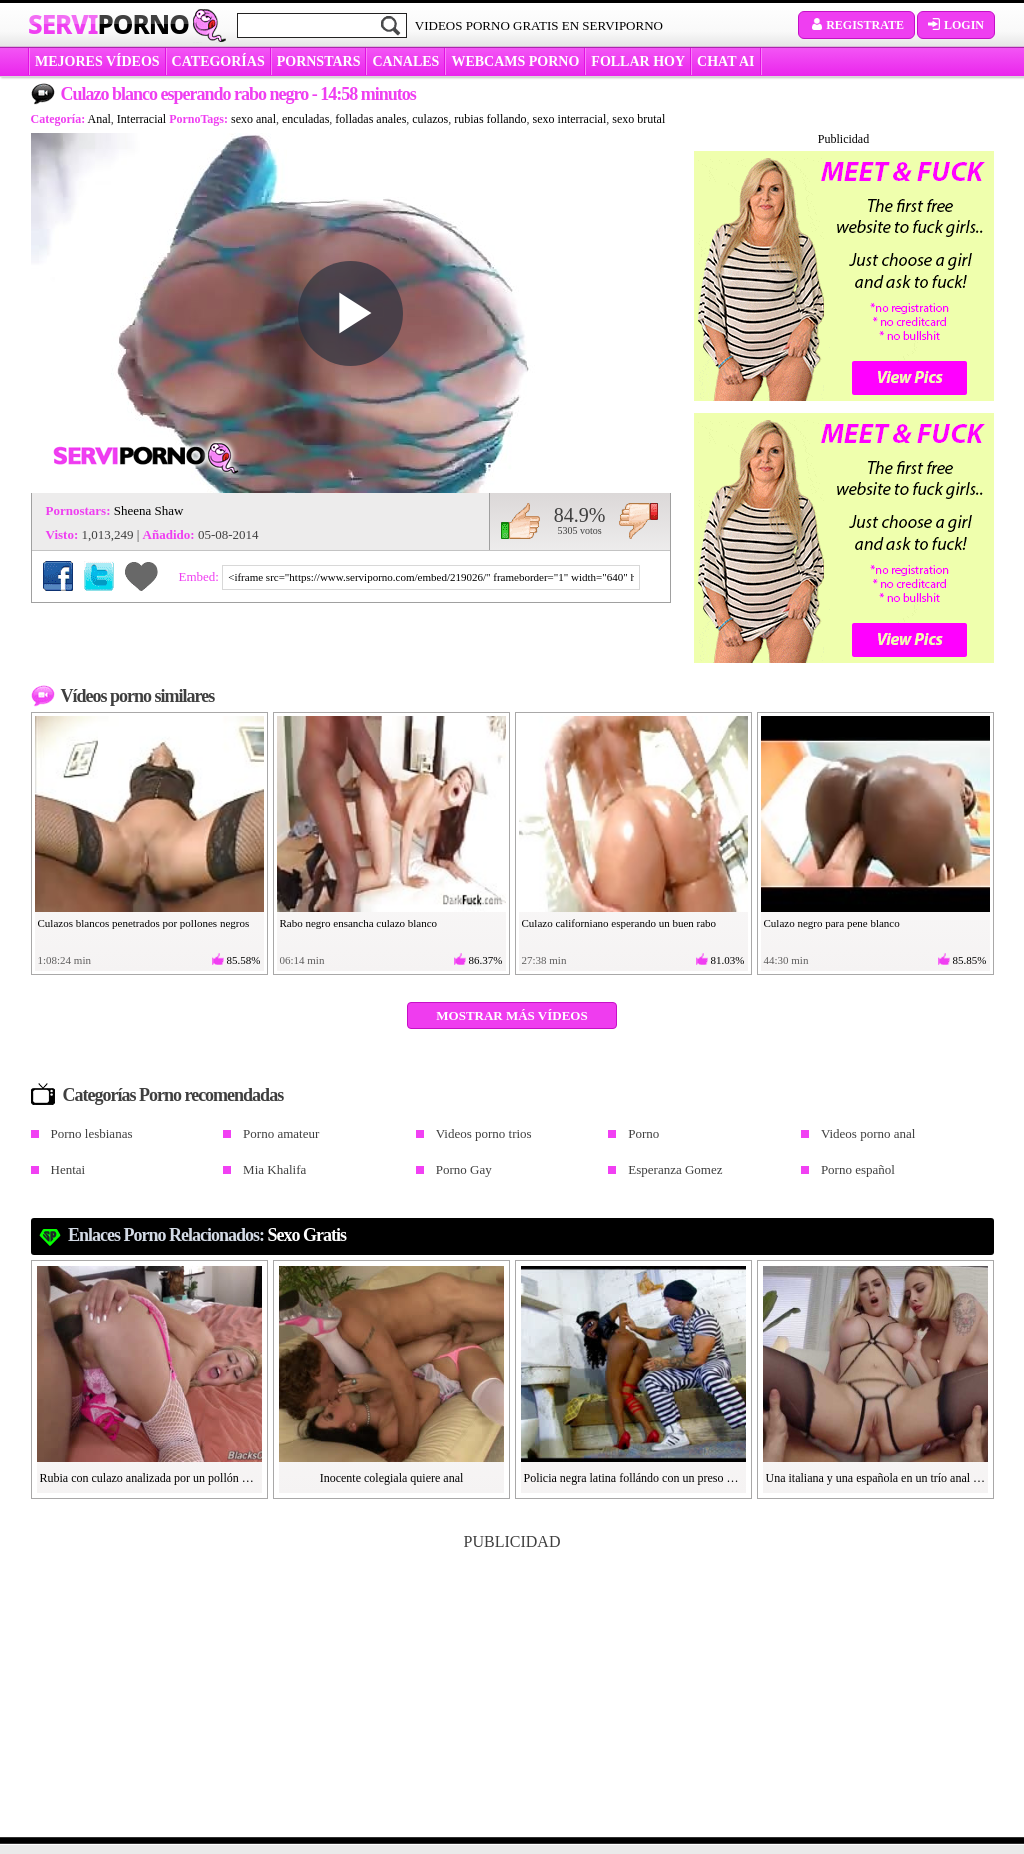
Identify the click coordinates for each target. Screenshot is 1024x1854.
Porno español (858, 1169)
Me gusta (520, 521)
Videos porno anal (868, 1133)
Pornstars (319, 61)
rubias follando (490, 119)
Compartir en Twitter (99, 576)
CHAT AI (725, 61)
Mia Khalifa (274, 1169)
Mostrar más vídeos (511, 1015)
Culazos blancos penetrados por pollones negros (144, 923)
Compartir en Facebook (58, 576)
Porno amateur (281, 1133)
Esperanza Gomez (675, 1169)
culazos (430, 119)
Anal (99, 119)
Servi (108, 24)
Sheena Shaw (149, 510)
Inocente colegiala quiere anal (392, 1478)
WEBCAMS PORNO (515, 61)
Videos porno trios (484, 1133)
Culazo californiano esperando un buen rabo (619, 923)
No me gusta (638, 521)
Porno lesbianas (92, 1133)
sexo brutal (638, 119)
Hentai (68, 1169)
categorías (218, 61)
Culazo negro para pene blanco (832, 923)
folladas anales (370, 119)
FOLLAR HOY (638, 61)
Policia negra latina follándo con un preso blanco (634, 1478)
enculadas (305, 119)
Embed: (201, 576)
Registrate (856, 25)
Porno (643, 1133)
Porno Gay (464, 1169)
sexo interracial (570, 119)
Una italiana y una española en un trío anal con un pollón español (876, 1478)
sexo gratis (307, 1235)
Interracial (141, 119)
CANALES (405, 61)
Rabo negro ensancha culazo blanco (359, 923)
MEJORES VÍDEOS (97, 61)
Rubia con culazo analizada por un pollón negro (150, 1478)
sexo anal (253, 119)
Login (956, 25)
